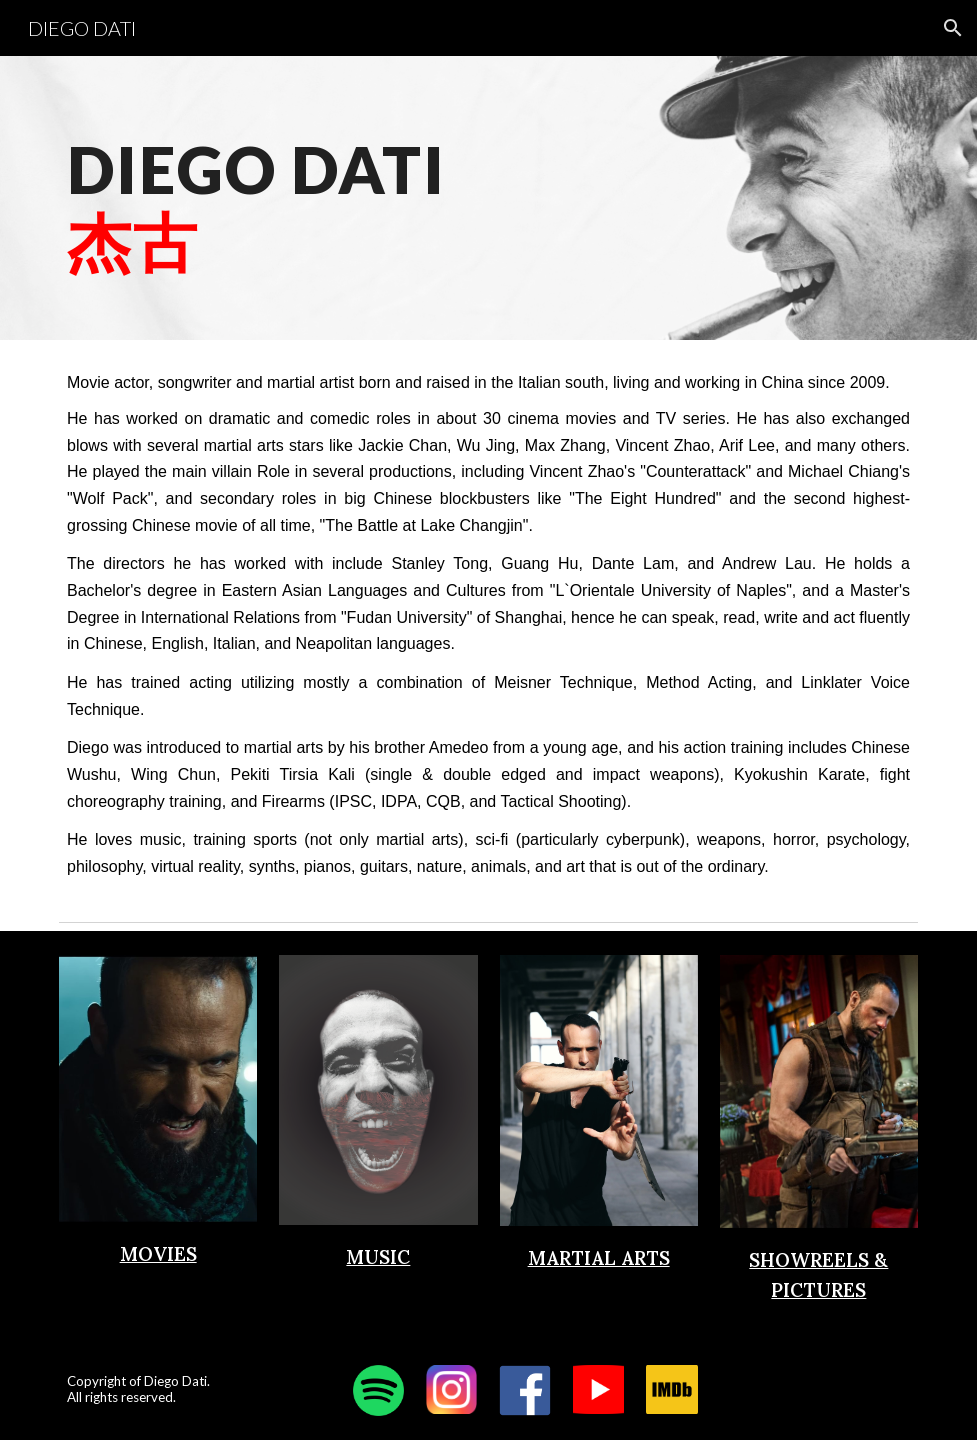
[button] (953, 28)
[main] (341, 197)
